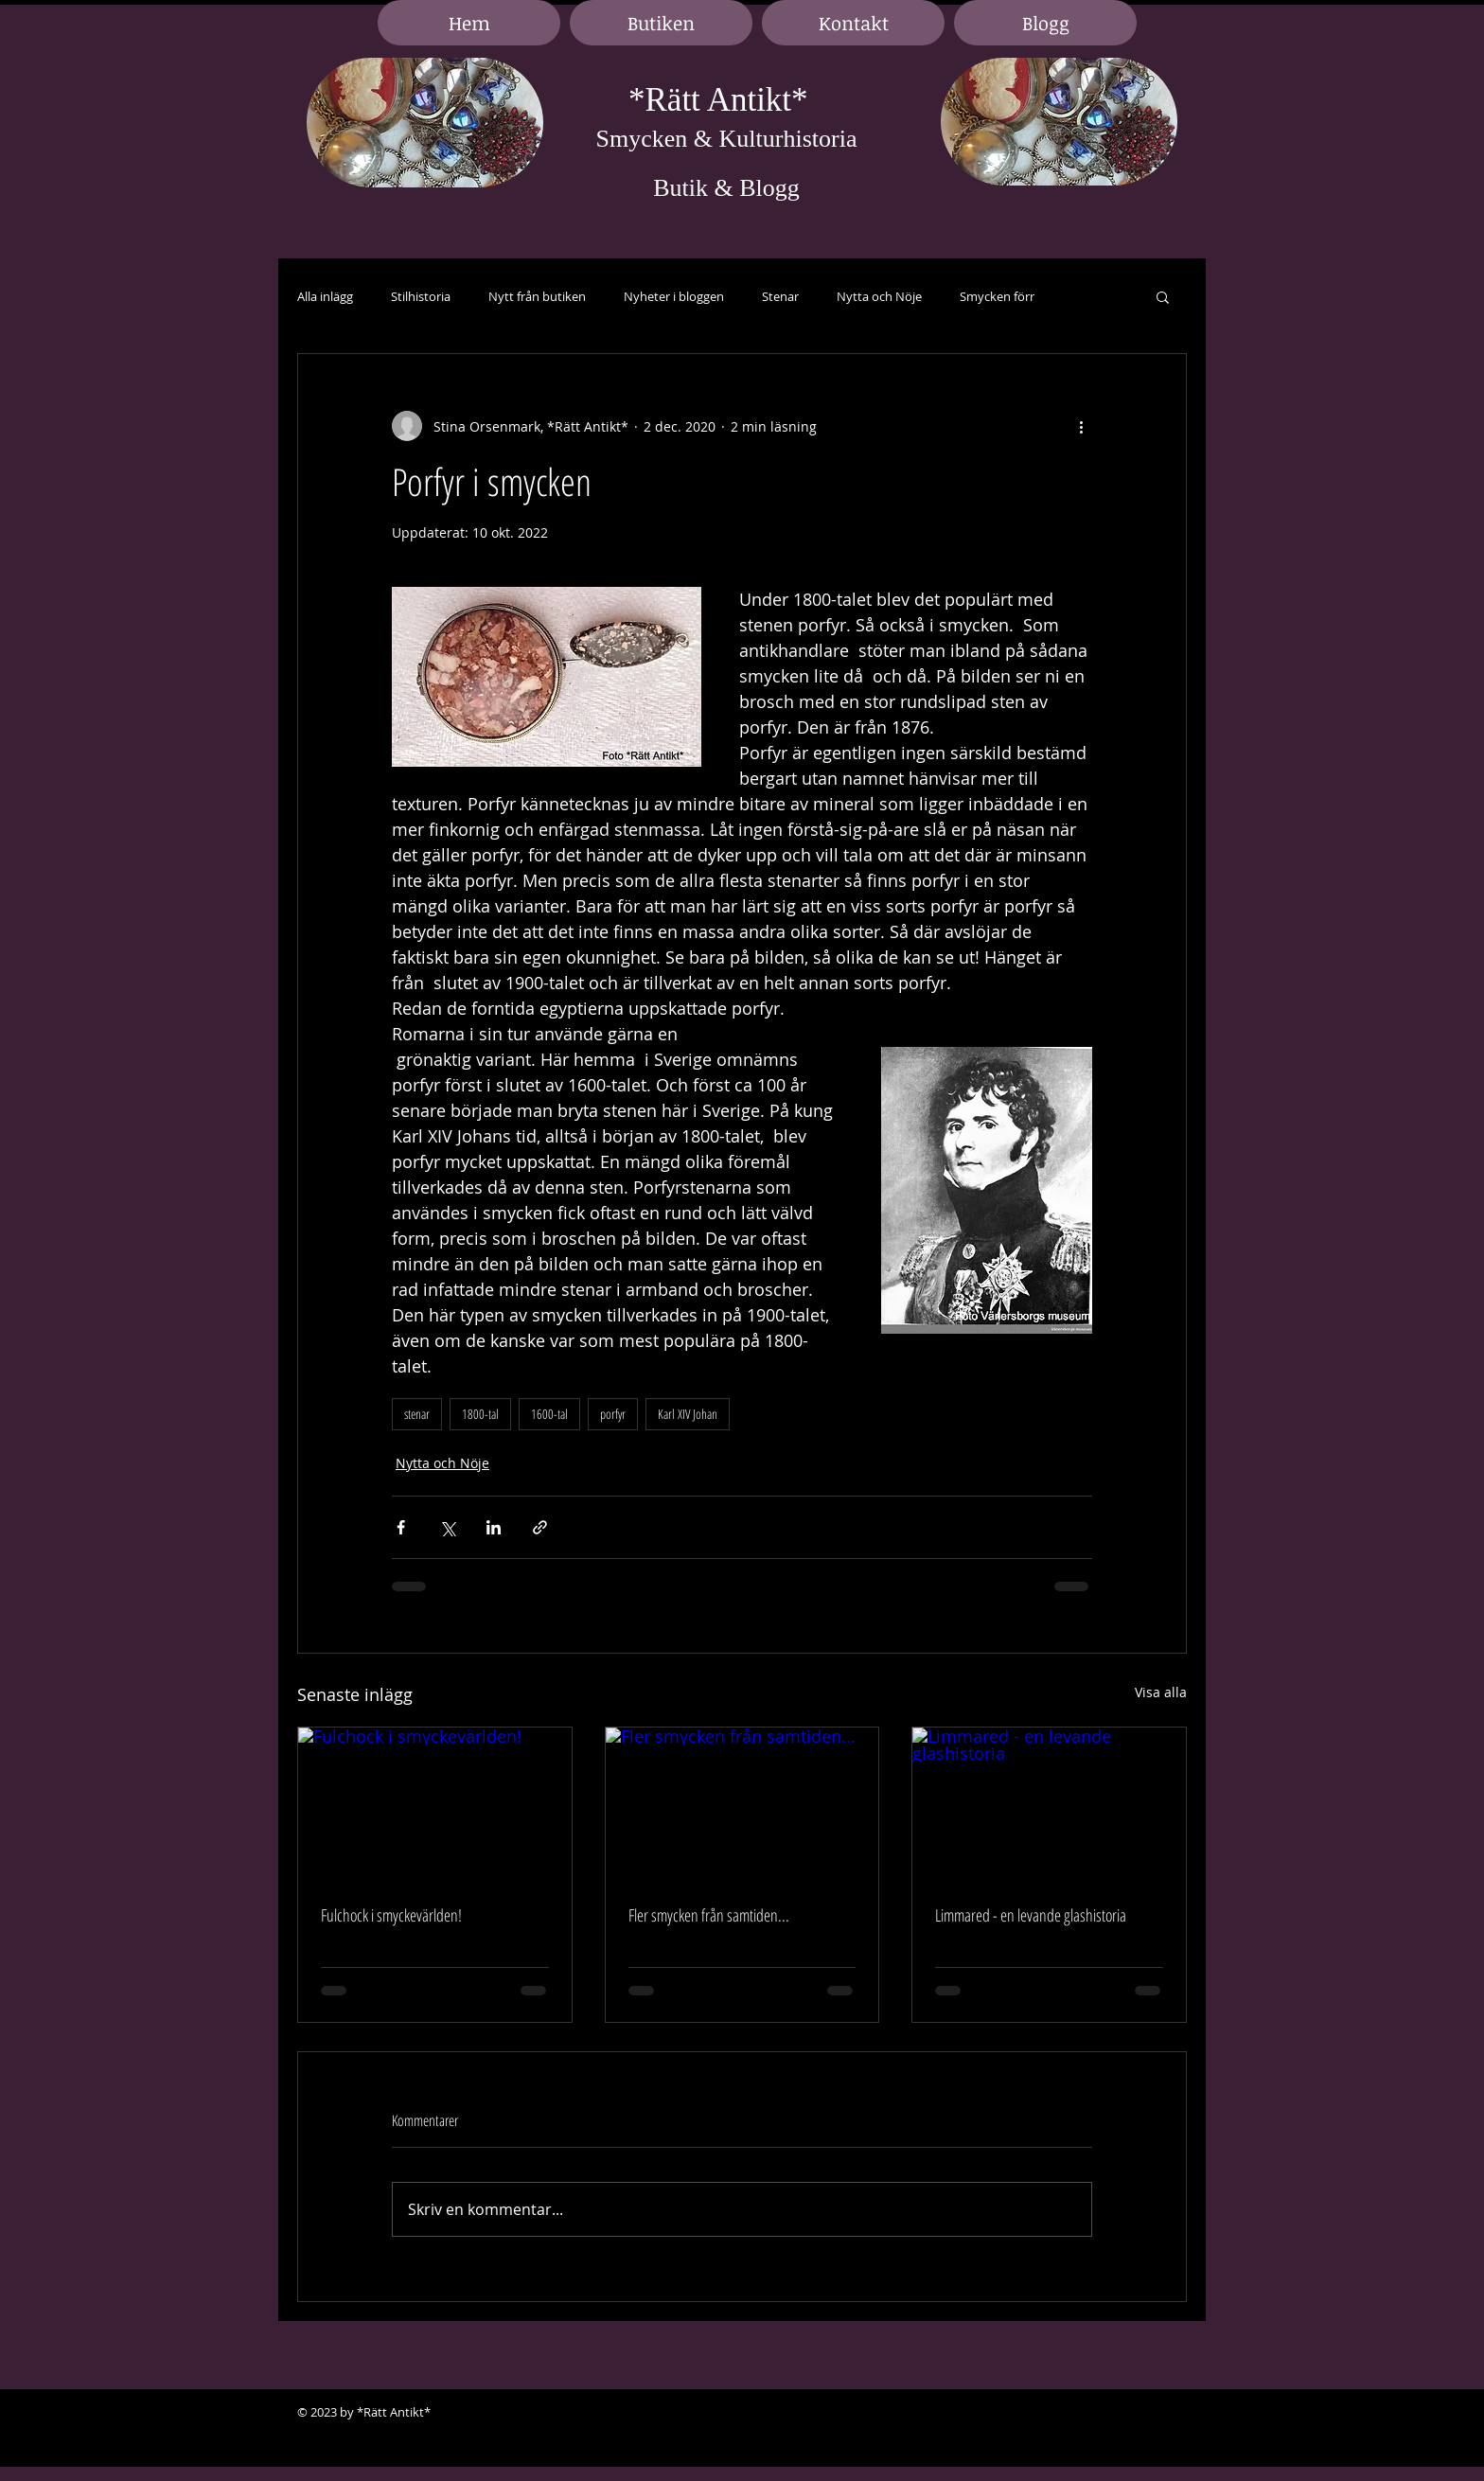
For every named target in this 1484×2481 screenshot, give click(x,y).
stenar (417, 1414)
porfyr (613, 1414)
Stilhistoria (420, 297)
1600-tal (549, 1414)
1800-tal (480, 1414)
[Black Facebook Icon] (1111, 2412)
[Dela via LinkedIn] (494, 1527)
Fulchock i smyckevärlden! (391, 1915)
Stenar (780, 297)
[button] (1163, 296)
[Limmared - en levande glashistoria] (1049, 1804)
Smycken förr (997, 297)
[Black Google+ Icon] (1167, 2412)
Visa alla (1161, 1692)
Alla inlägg (325, 297)
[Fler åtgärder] (1080, 426)
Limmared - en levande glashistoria (1030, 1915)
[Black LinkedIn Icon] (1139, 2412)
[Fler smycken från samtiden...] (742, 1804)
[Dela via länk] (540, 1527)
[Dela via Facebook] (401, 1527)
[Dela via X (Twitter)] (447, 1527)
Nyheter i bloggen (674, 297)
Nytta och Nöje (879, 297)
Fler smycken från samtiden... (708, 1915)
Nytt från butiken (537, 297)
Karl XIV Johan (687, 1414)
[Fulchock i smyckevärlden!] (435, 1804)
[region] (425, 123)
